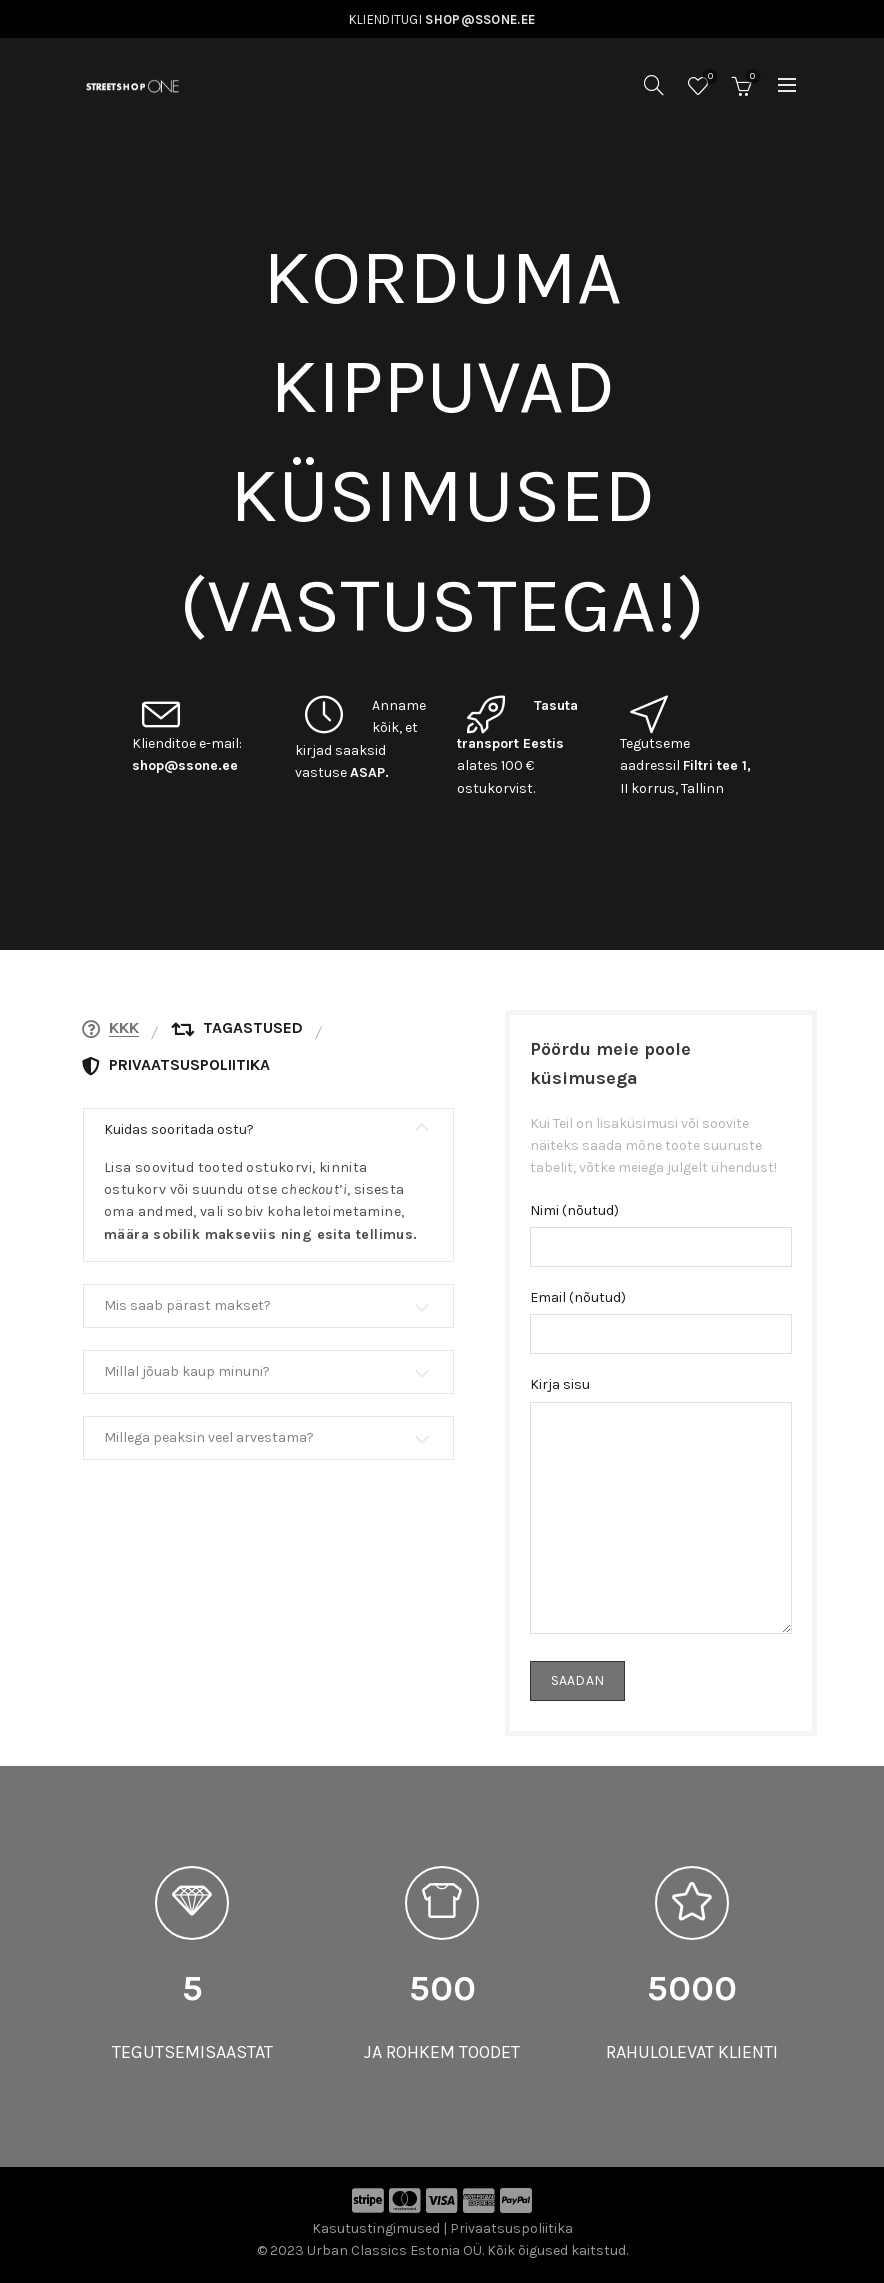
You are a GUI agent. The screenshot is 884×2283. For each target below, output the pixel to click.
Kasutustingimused (376, 2228)
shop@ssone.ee (185, 765)
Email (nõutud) (578, 1297)
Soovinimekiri (708, 77)
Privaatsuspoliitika (511, 2228)
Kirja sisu (560, 1384)
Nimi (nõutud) (574, 1210)
